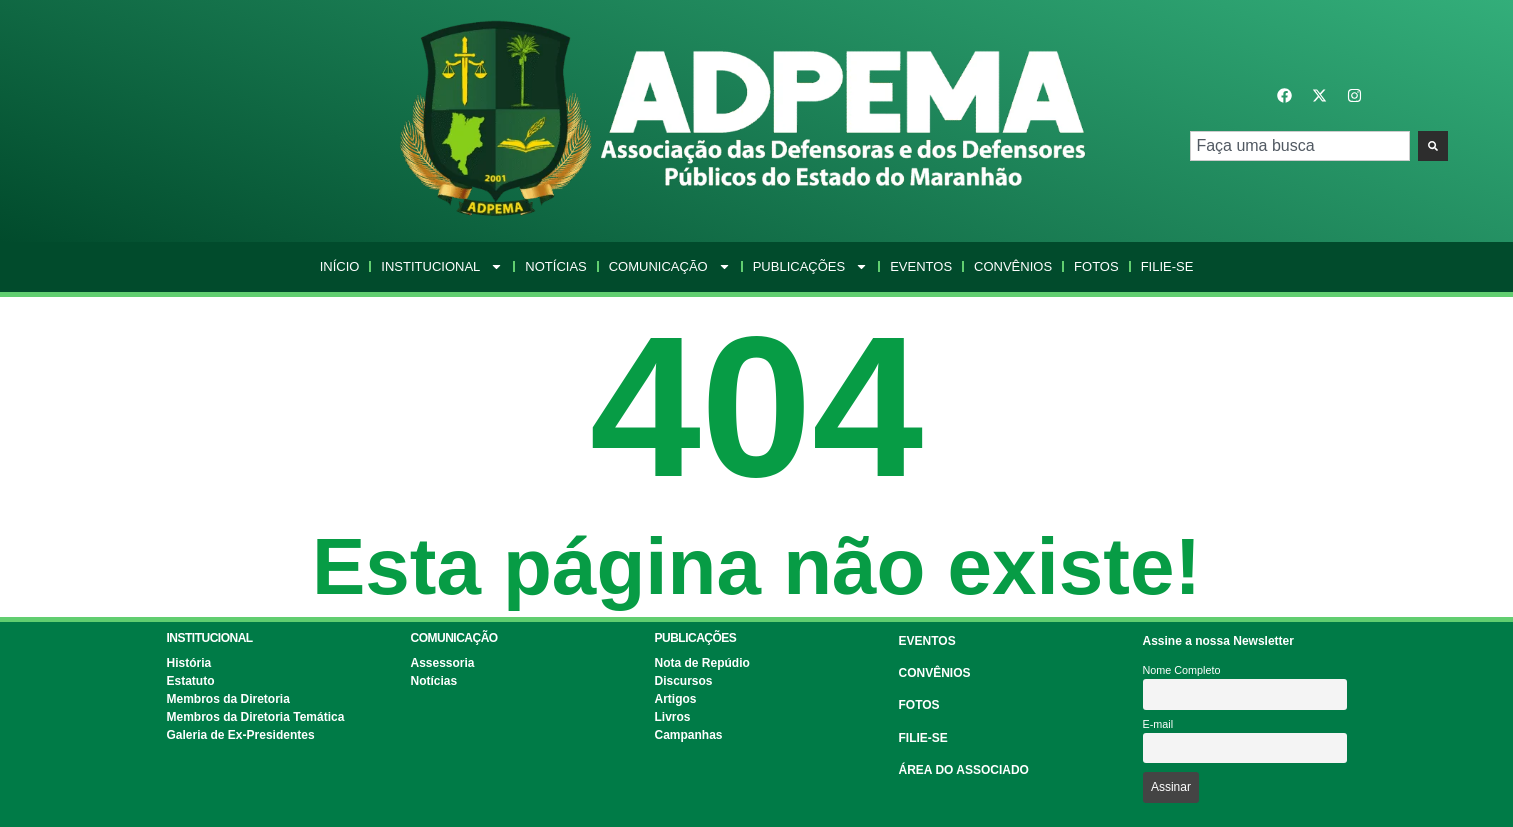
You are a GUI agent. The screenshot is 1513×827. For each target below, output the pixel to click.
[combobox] (1299, 146)
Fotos (1096, 266)
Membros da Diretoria (228, 699)
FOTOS (919, 705)
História (189, 663)
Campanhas (689, 735)
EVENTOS (927, 641)
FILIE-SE (923, 738)
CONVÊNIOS (935, 673)
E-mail (1158, 724)
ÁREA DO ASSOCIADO (964, 770)
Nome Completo (1182, 670)
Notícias (555, 266)
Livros (673, 717)
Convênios (1013, 266)
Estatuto (191, 681)
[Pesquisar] (1433, 146)
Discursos (684, 681)
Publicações (810, 267)
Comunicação (670, 267)
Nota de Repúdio (702, 663)
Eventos (921, 266)
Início (340, 266)
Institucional (442, 267)
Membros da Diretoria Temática (256, 717)
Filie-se (1167, 266)
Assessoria (443, 663)
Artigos (676, 699)
